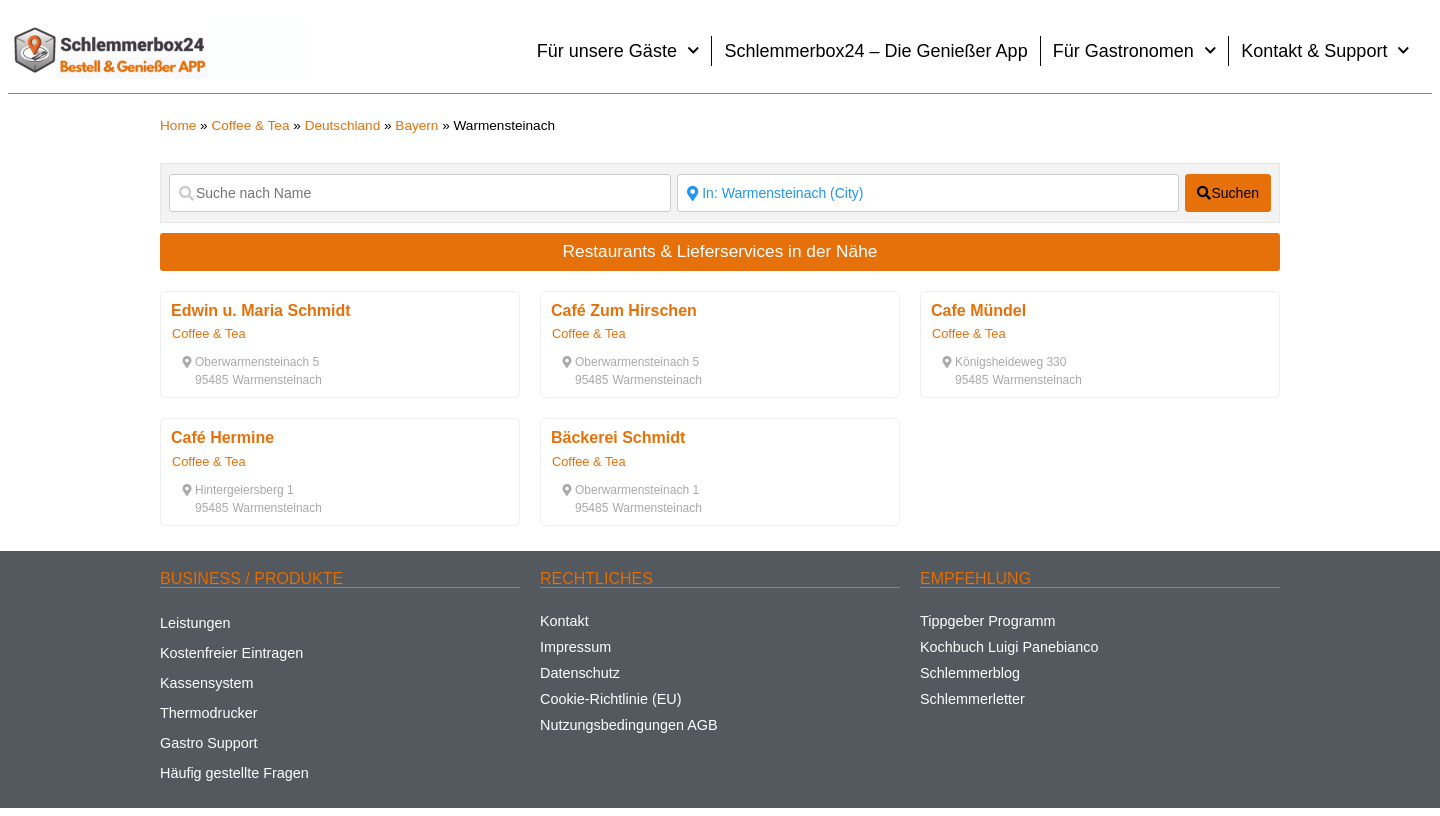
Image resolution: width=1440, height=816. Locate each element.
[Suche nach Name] (420, 193)
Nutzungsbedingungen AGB (629, 725)
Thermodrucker (209, 713)
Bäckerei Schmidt (618, 437)
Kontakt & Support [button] (1325, 50)
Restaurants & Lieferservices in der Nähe (720, 251)
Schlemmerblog (970, 673)
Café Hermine (222, 437)
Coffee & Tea (250, 125)
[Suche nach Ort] (928, 193)
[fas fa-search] (1228, 193)
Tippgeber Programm (987, 621)
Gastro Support (209, 743)
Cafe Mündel (978, 310)
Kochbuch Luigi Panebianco (1009, 647)
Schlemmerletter (972, 699)
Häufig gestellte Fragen (234, 773)
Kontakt (564, 621)
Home (178, 125)
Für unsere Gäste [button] (618, 50)
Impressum (575, 647)
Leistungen (195, 623)
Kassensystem (207, 683)
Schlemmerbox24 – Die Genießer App (875, 51)
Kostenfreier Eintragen (231, 653)
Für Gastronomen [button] (1135, 50)
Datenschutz (580, 673)
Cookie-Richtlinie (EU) (611, 699)
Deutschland (343, 125)
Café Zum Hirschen (624, 310)
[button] (250, 362)
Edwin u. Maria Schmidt (261, 310)
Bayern (416, 125)
